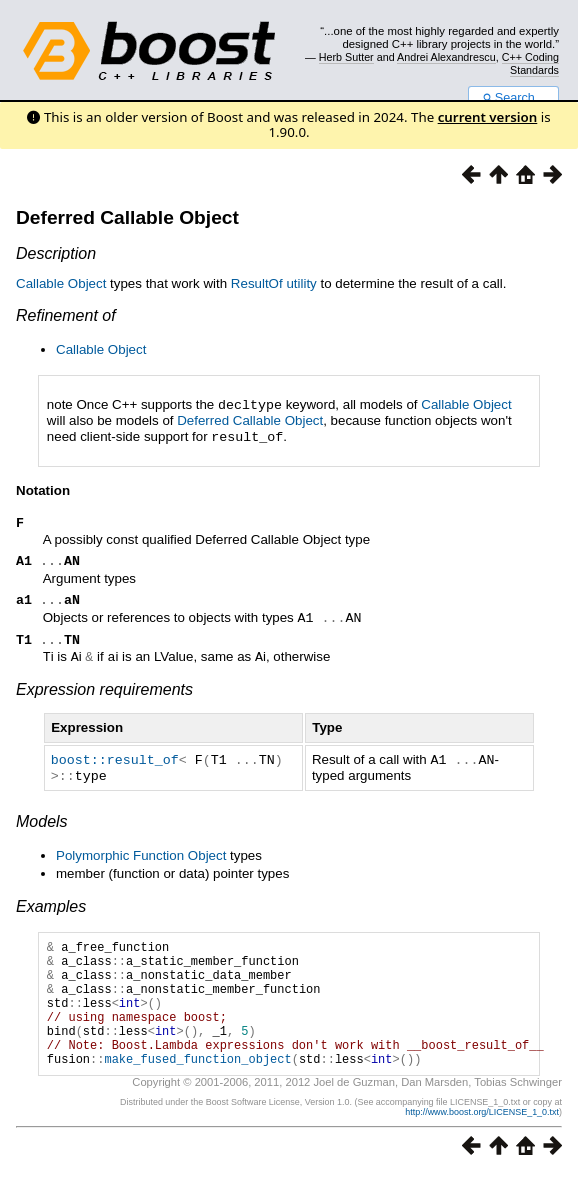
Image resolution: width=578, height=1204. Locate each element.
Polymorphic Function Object (141, 857)
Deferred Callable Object (127, 217)
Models (42, 823)
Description (56, 253)
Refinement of (66, 315)
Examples (51, 908)
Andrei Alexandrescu (446, 57)
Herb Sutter (346, 57)
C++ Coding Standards (530, 63)
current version (488, 117)
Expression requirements (104, 693)
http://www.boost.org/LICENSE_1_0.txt (482, 1141)
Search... (513, 98)
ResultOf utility (274, 283)
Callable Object (61, 283)
